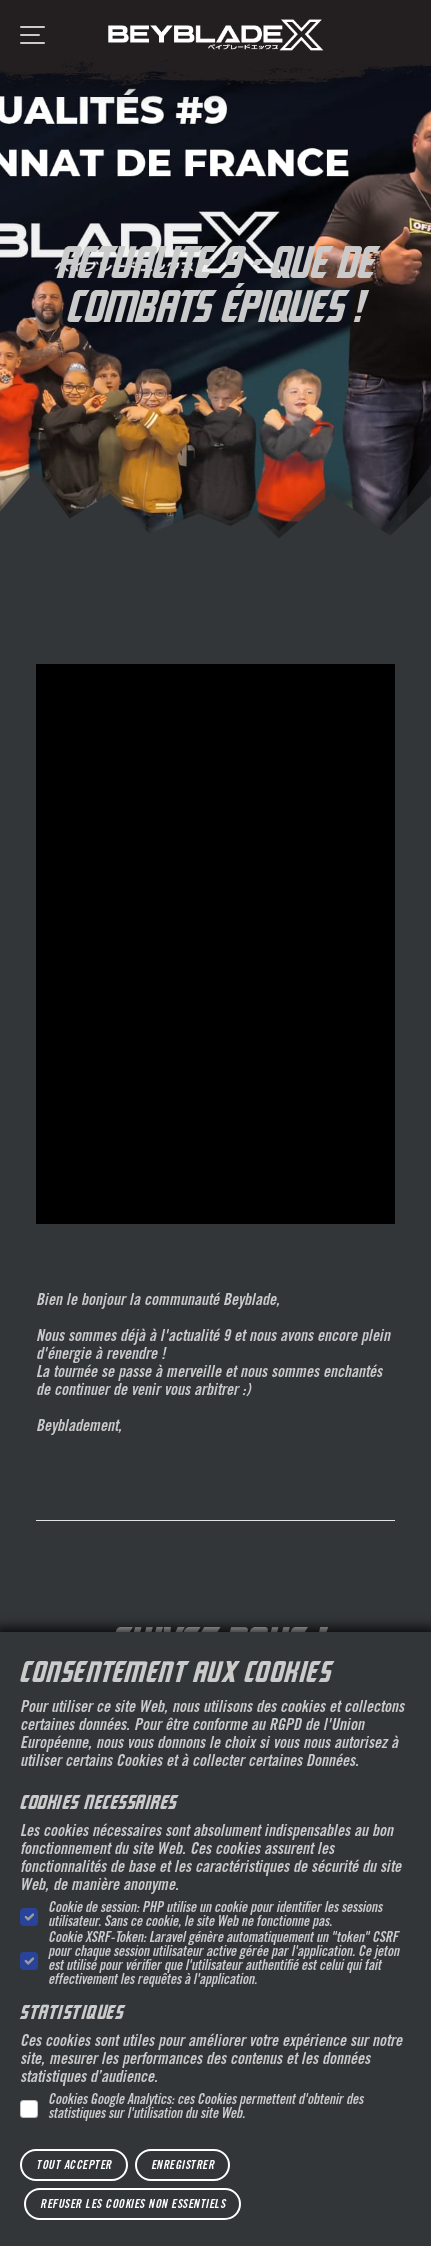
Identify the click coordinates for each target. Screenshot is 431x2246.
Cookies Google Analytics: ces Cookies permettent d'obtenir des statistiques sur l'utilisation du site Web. (205, 2108)
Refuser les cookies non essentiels (132, 2205)
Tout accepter (74, 2166)
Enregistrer (183, 2166)
